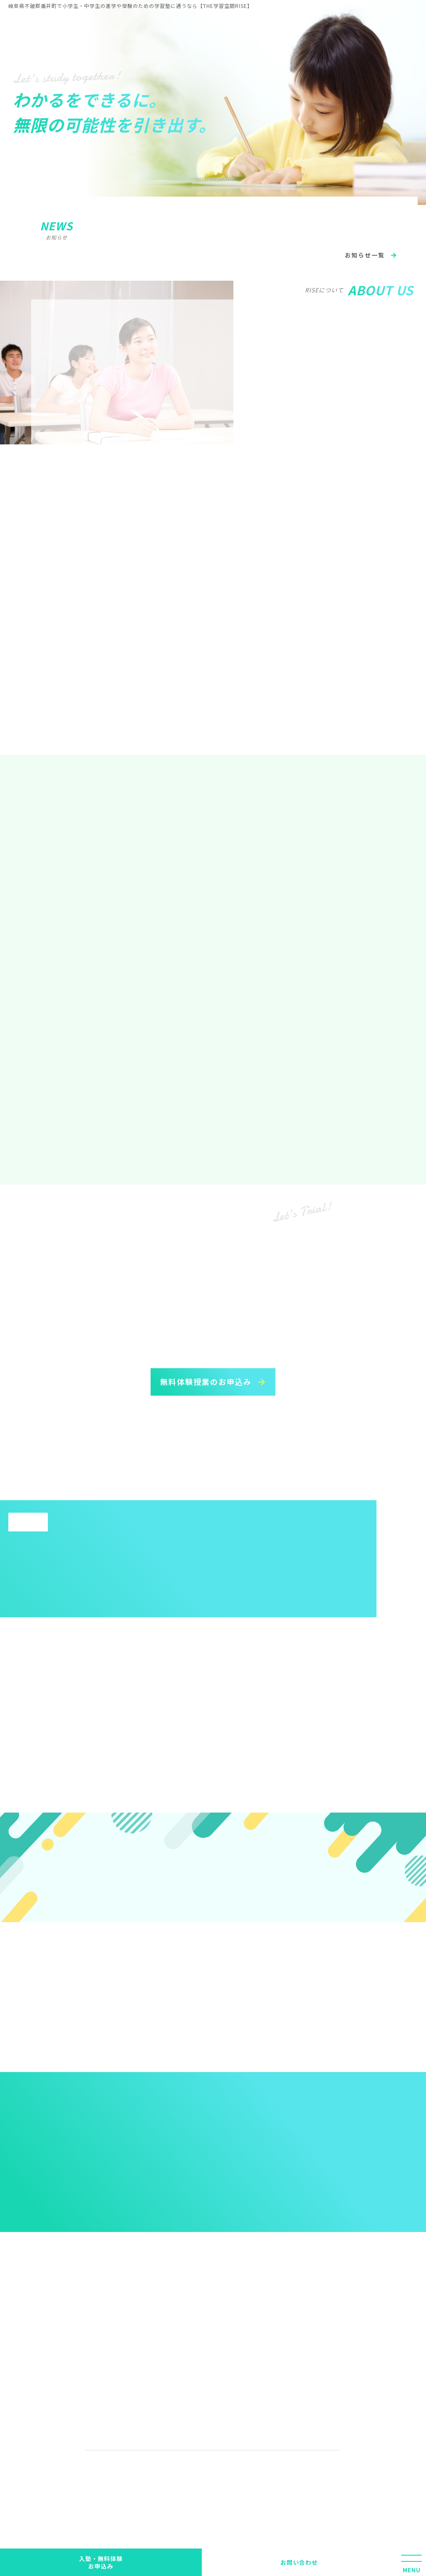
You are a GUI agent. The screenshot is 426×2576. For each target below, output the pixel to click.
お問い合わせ (299, 2562)
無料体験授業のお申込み (207, 1381)
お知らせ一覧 (366, 255)
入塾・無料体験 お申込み (101, 2562)
